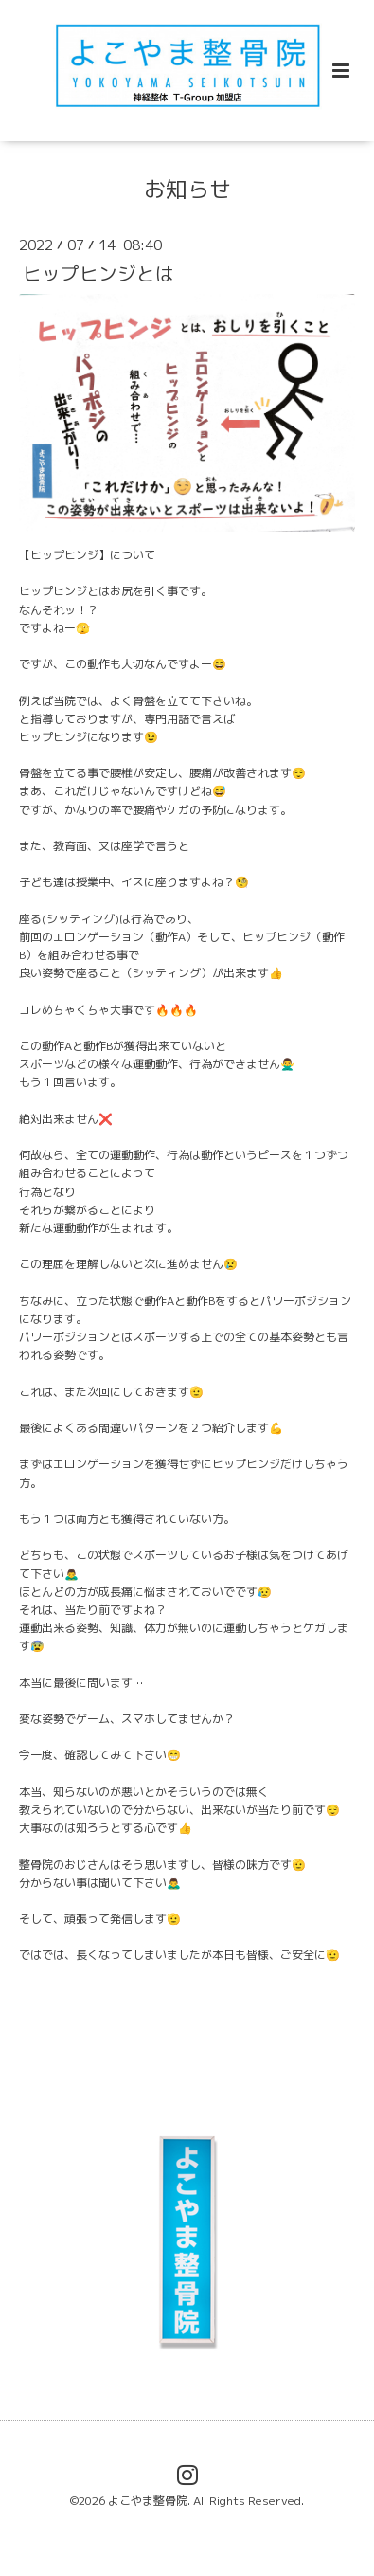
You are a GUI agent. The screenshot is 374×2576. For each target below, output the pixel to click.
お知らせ (187, 189)
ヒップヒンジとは (98, 272)
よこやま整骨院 (147, 2501)
